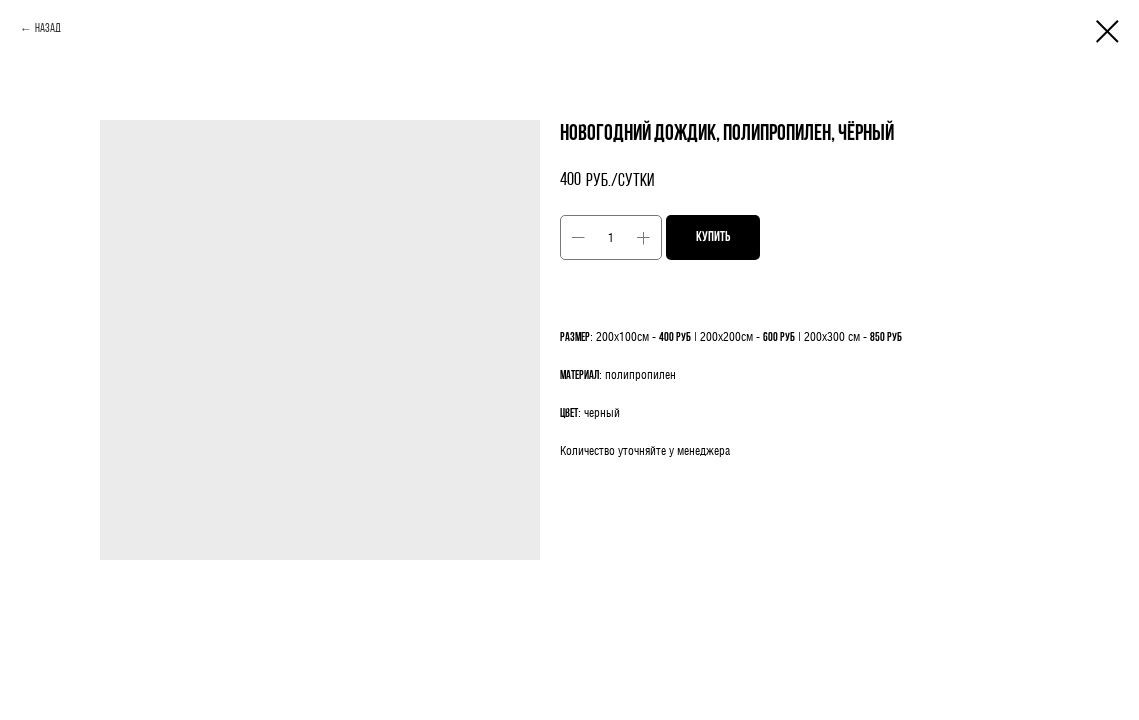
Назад (48, 29)
